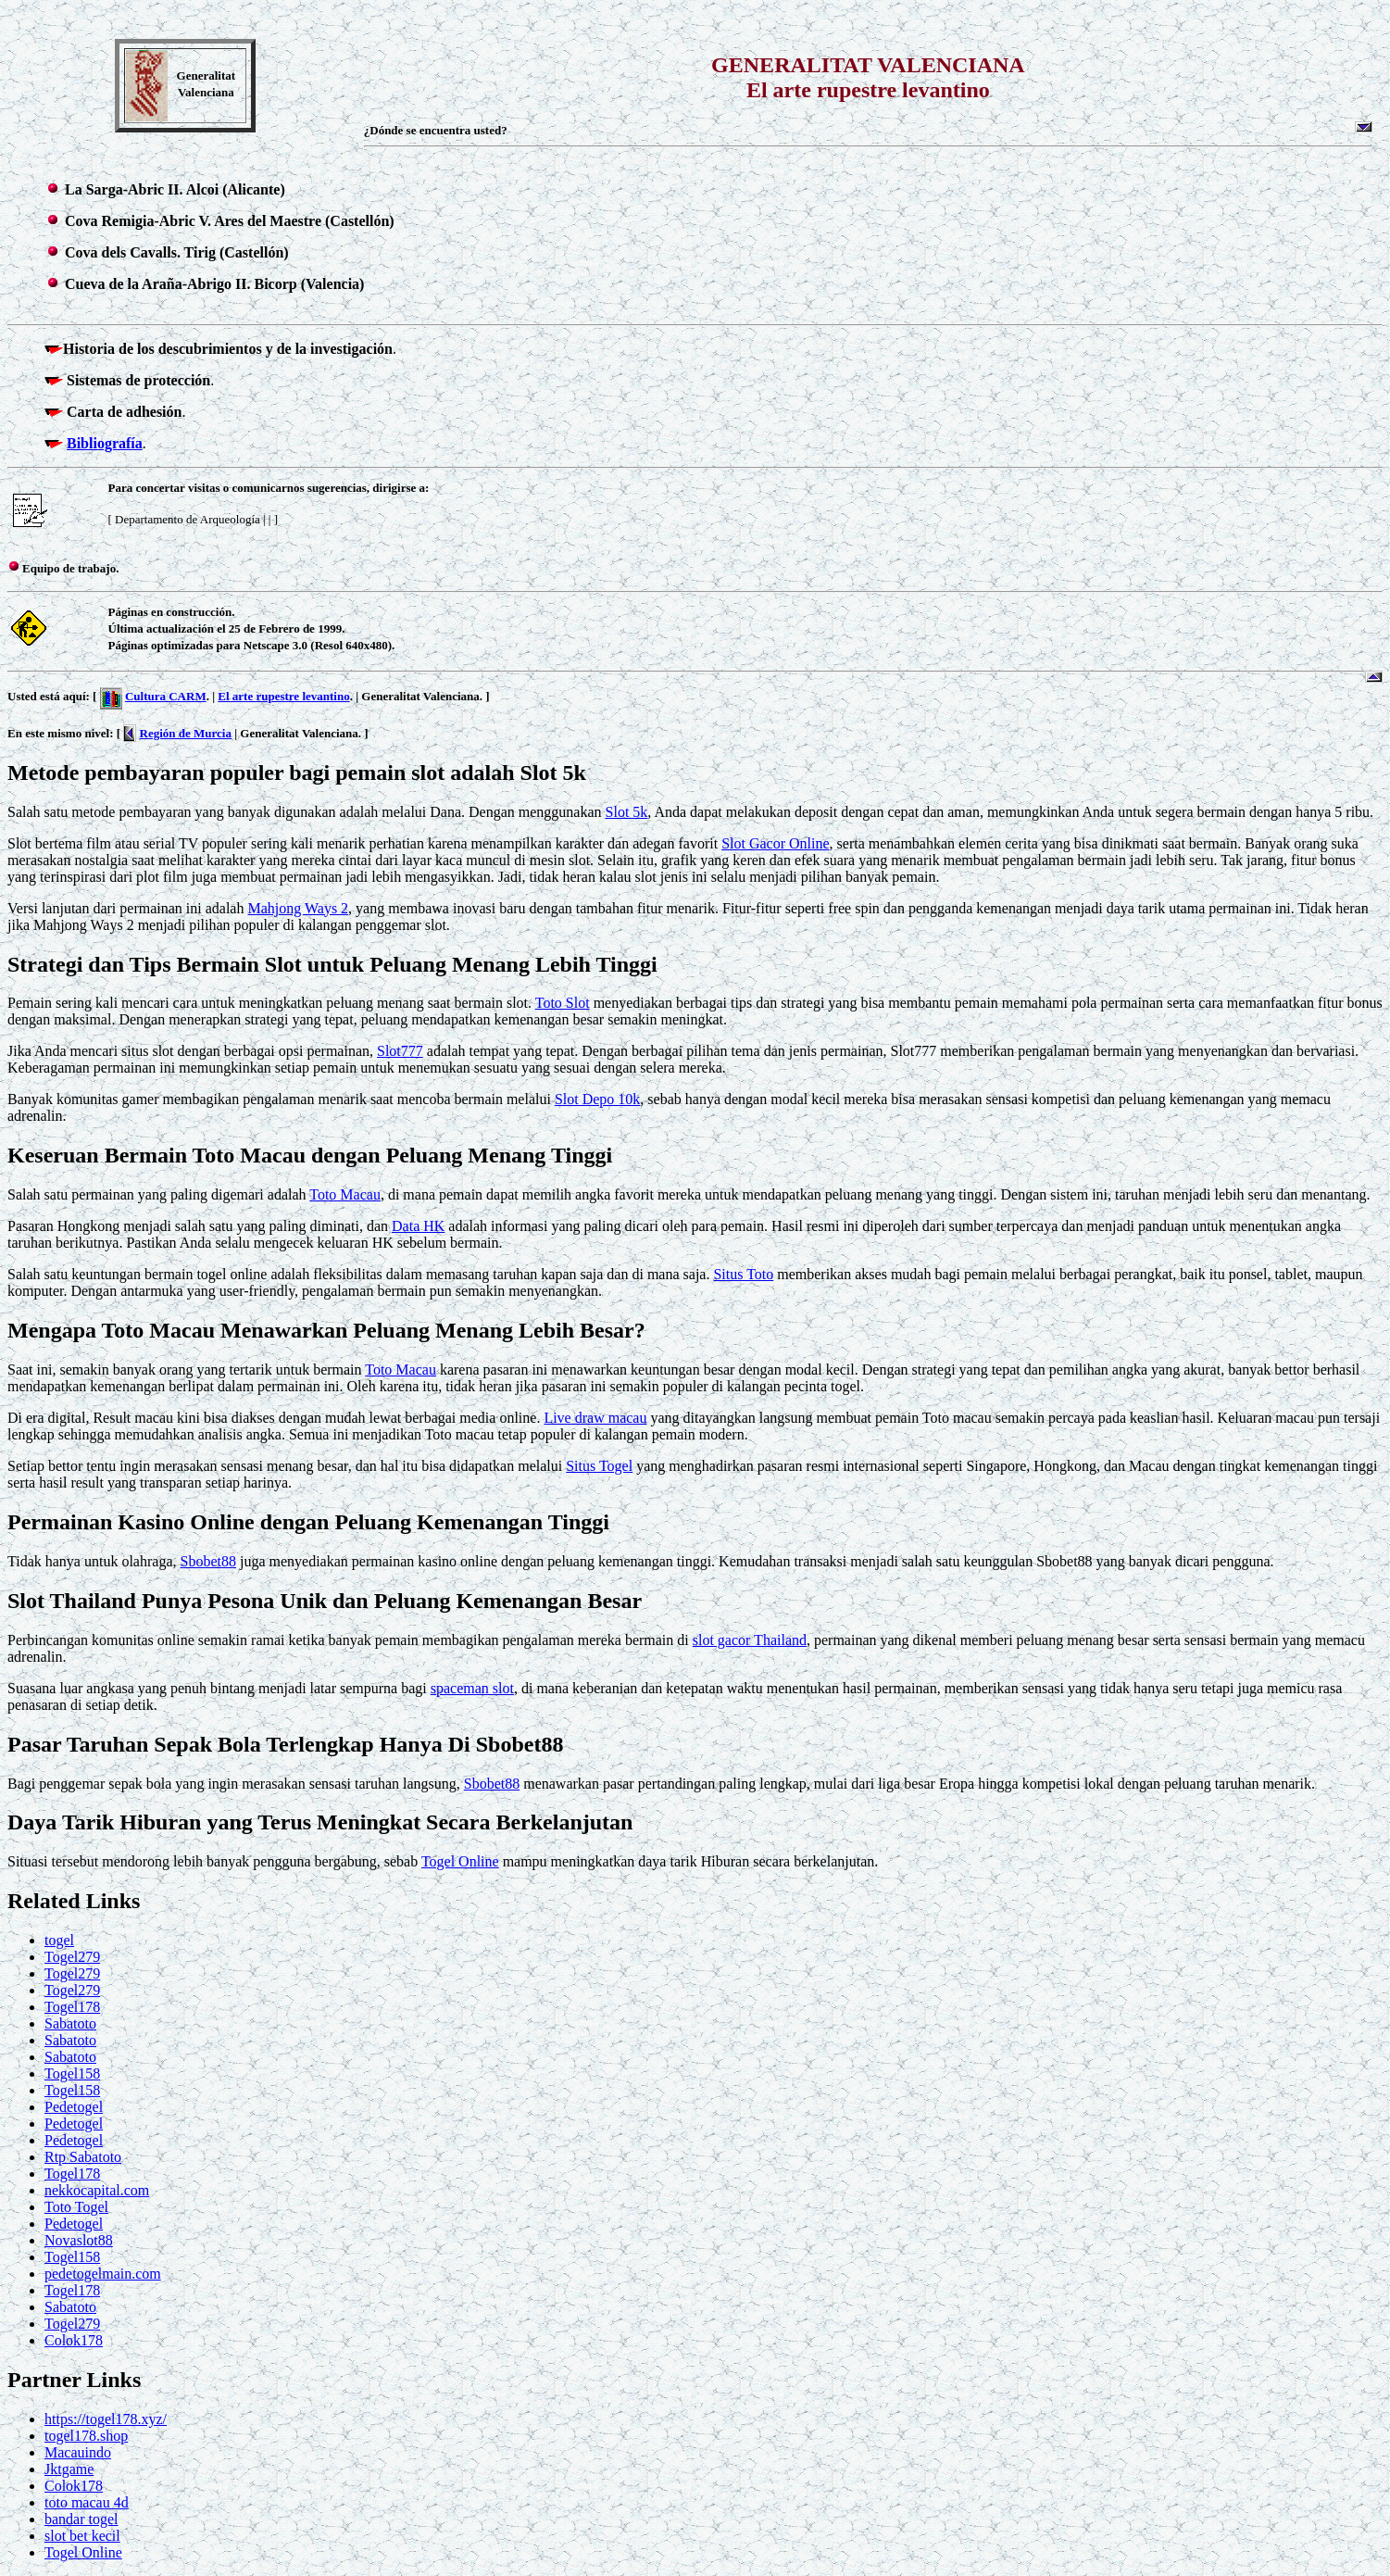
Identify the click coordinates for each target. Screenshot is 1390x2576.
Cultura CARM (166, 696)
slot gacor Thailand (750, 1640)
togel (59, 1940)
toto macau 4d (86, 2502)
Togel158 (72, 2073)
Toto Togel (76, 2207)
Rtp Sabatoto (82, 2157)
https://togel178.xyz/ (105, 2419)
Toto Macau (345, 1194)
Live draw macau (595, 1418)
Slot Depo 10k (597, 1099)
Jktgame (69, 2469)
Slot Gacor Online (775, 843)
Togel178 (72, 2007)
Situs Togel (599, 1466)
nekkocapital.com (96, 2190)
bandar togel (81, 2519)
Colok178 (73, 2340)
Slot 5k (627, 812)
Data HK (418, 1226)
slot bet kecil (82, 2536)
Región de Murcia (186, 733)
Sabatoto (70, 2023)
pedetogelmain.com (102, 2273)
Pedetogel (73, 2107)
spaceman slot (472, 1688)
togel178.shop (86, 2436)
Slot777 (400, 1051)
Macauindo (77, 2452)
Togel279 (72, 1957)
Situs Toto (743, 1274)
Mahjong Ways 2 (297, 908)
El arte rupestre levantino (283, 696)
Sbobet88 (207, 1561)
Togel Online (460, 1861)
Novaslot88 (78, 2240)
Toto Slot (562, 1003)
